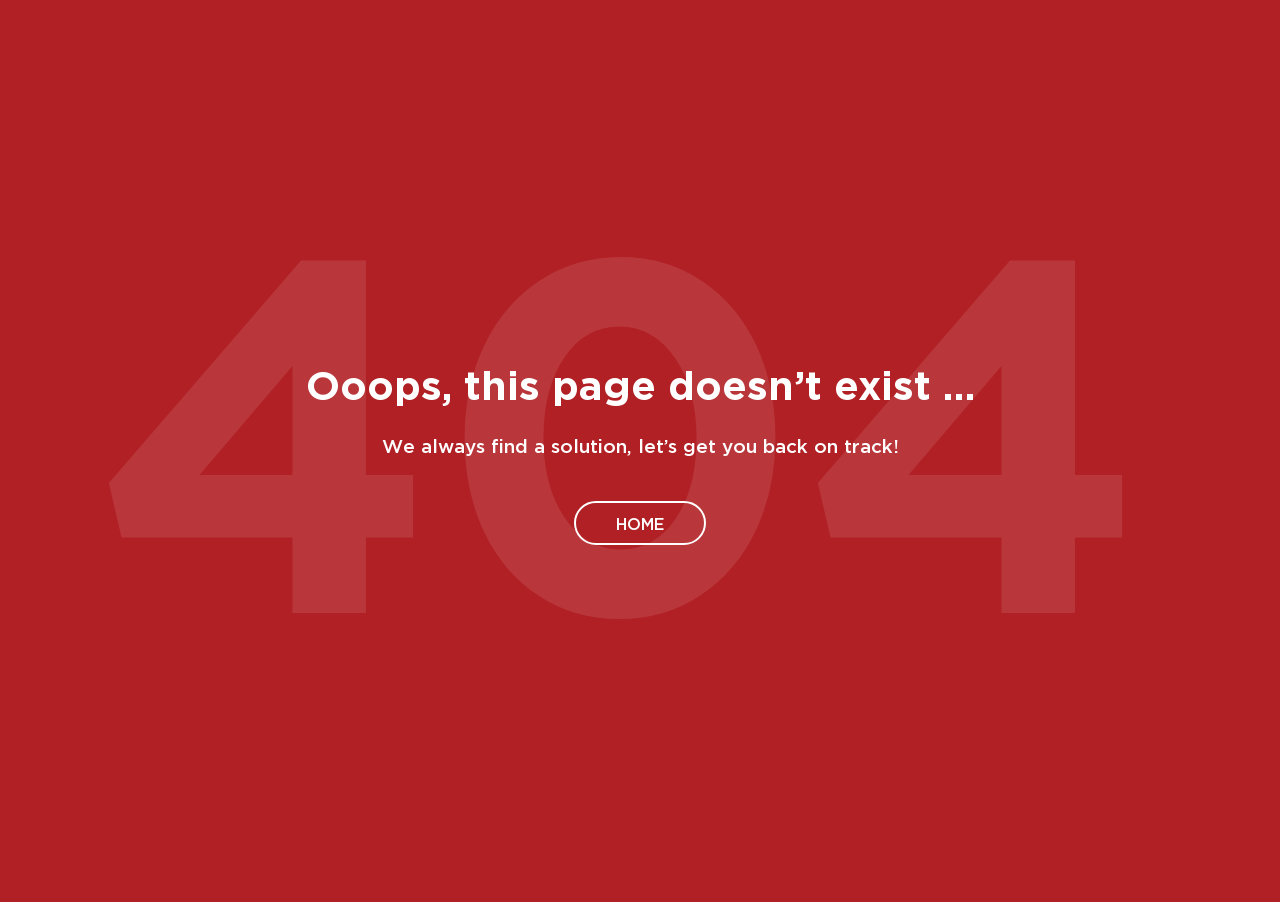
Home (640, 522)
